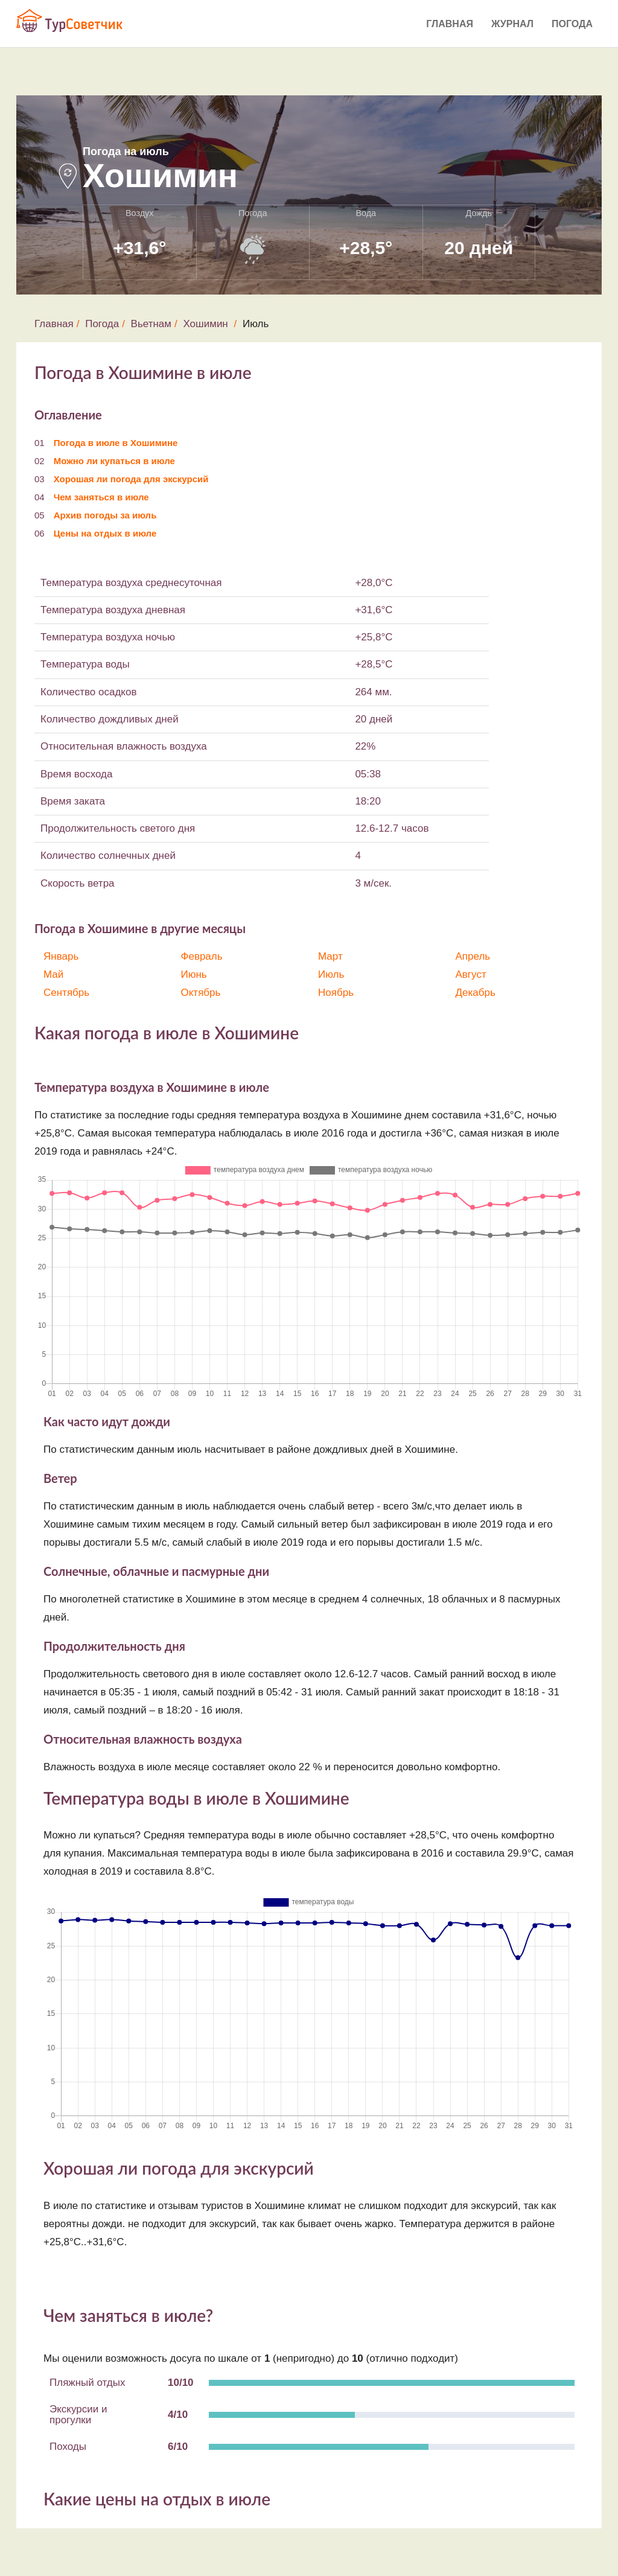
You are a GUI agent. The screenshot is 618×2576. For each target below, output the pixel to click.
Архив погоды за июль (105, 515)
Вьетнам (151, 324)
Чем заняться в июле (101, 497)
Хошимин (205, 324)
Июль (331, 974)
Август (471, 974)
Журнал (512, 24)
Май (53, 974)
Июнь (194, 974)
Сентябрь (66, 992)
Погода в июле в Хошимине (116, 443)
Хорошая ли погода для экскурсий (131, 479)
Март (330, 956)
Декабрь (475, 992)
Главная (449, 24)
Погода (572, 24)
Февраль (202, 956)
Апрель (473, 956)
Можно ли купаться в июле (114, 461)
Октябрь (201, 992)
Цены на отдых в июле (105, 533)
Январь (60, 956)
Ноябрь (336, 992)
